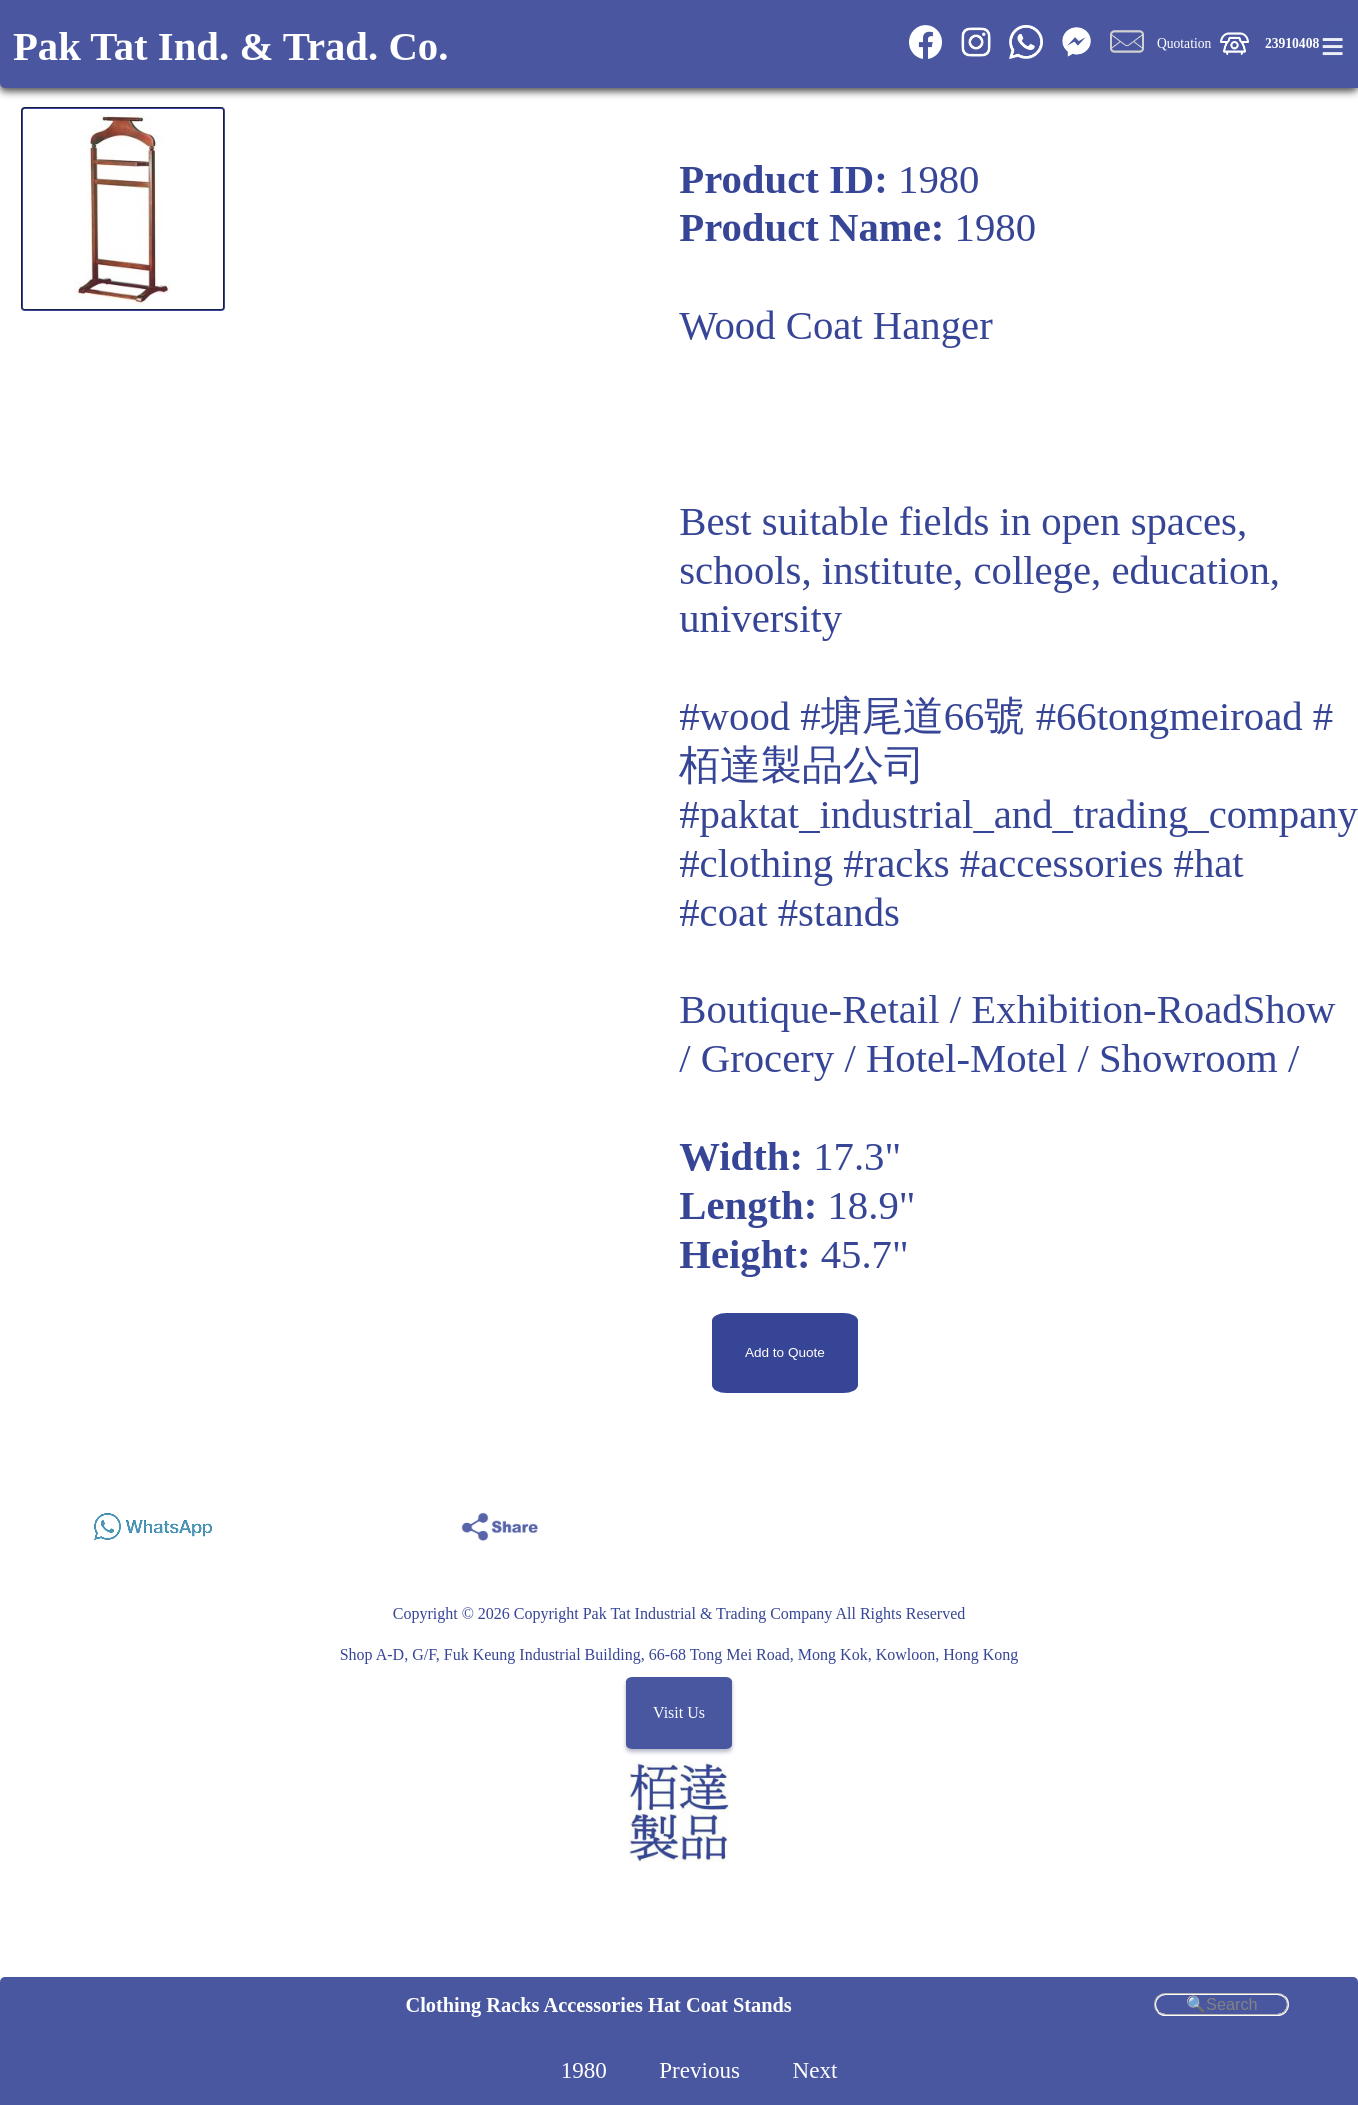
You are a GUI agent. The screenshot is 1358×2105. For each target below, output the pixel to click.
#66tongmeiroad (1169, 716)
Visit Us (679, 1713)
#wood (734, 716)
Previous (699, 2070)
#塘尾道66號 (912, 716)
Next (814, 2070)
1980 (584, 2070)
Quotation (1184, 43)
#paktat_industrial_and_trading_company (1018, 814)
